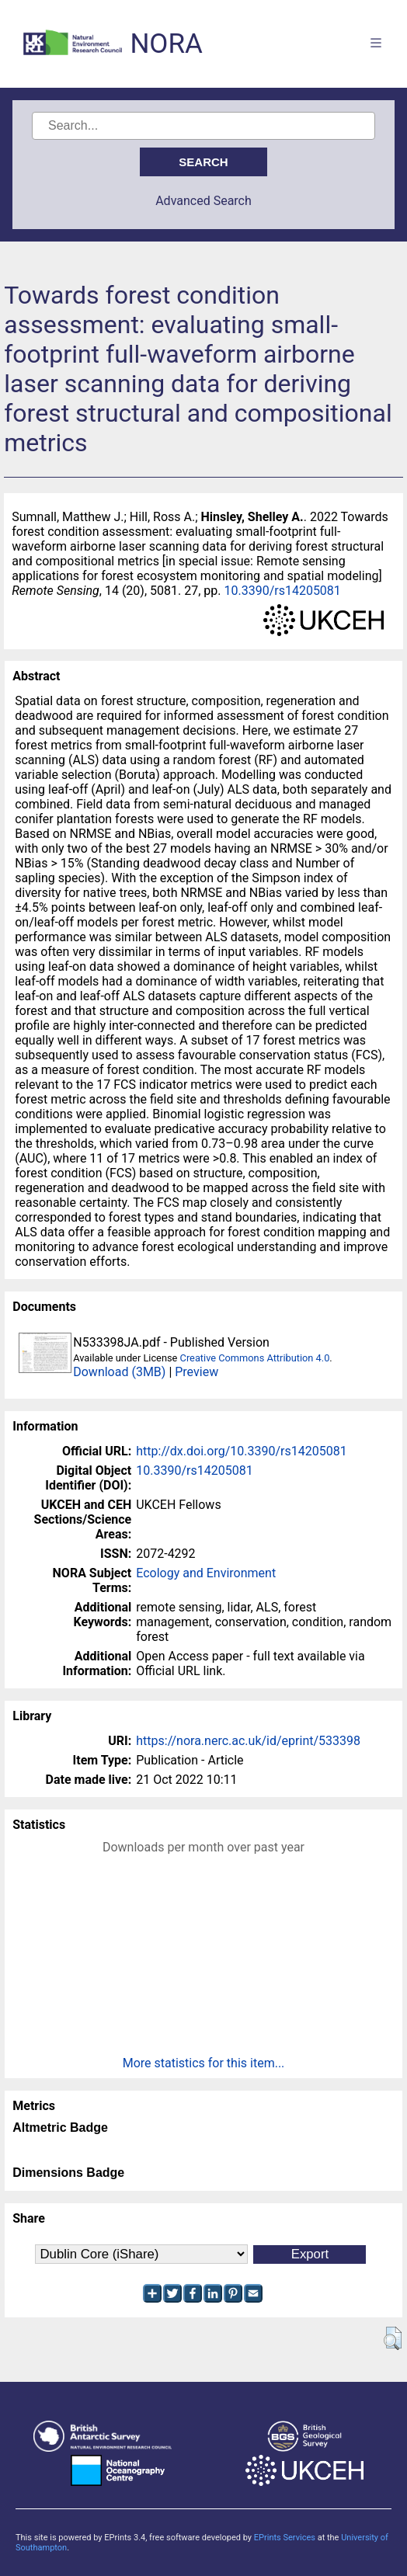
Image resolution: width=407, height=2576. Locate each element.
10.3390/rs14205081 (282, 590)
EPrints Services (284, 2538)
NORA (166, 44)
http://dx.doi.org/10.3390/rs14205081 (241, 1451)
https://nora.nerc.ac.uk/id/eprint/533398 (248, 1740)
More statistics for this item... (204, 2063)
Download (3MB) (119, 1371)
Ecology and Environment (206, 1573)
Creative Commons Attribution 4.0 (255, 1358)
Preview (196, 1371)
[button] (393, 2338)
